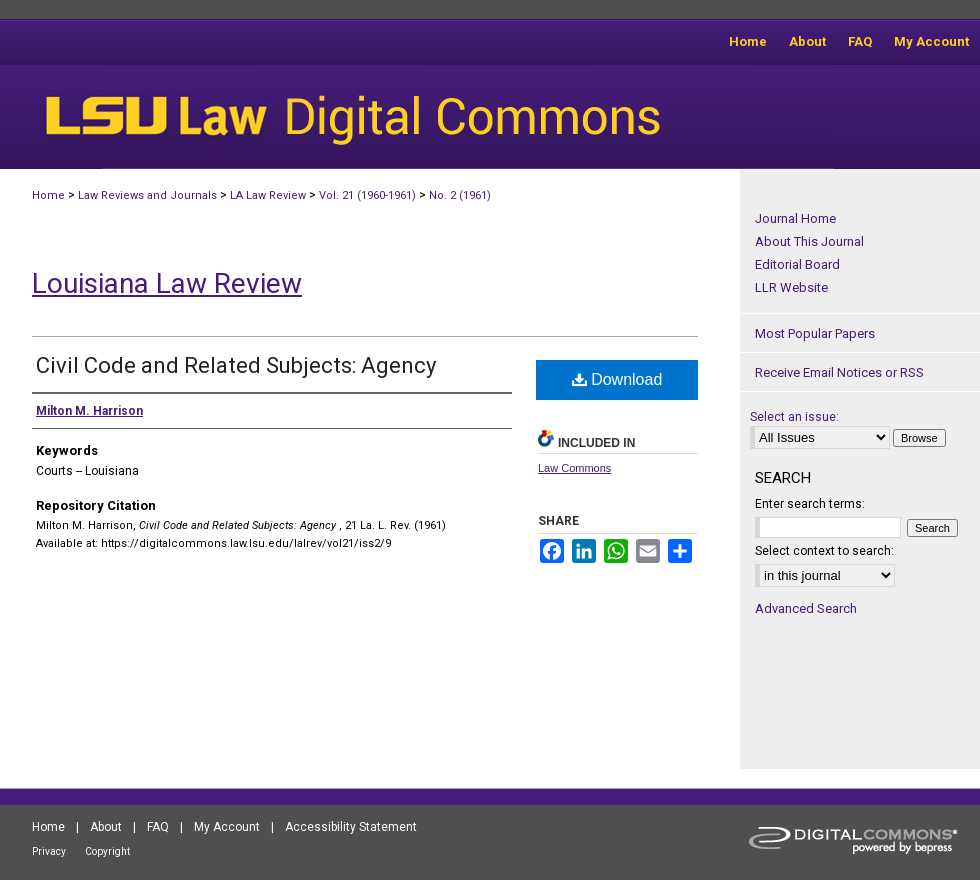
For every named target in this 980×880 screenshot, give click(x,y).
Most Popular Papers (815, 333)
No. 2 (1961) (460, 195)
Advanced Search (806, 608)
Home (48, 195)
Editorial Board (797, 264)
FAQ (158, 827)
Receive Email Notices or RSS (839, 372)
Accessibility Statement (351, 827)
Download (617, 379)
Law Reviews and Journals (147, 195)
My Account (227, 827)
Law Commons (574, 468)
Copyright (107, 851)
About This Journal (809, 241)
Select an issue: (794, 417)
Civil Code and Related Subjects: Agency (236, 365)
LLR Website (791, 287)
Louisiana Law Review (167, 283)
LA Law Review (268, 195)
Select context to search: (824, 551)
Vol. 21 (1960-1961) (367, 195)
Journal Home (795, 218)
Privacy (49, 851)
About (106, 827)
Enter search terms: (810, 504)
